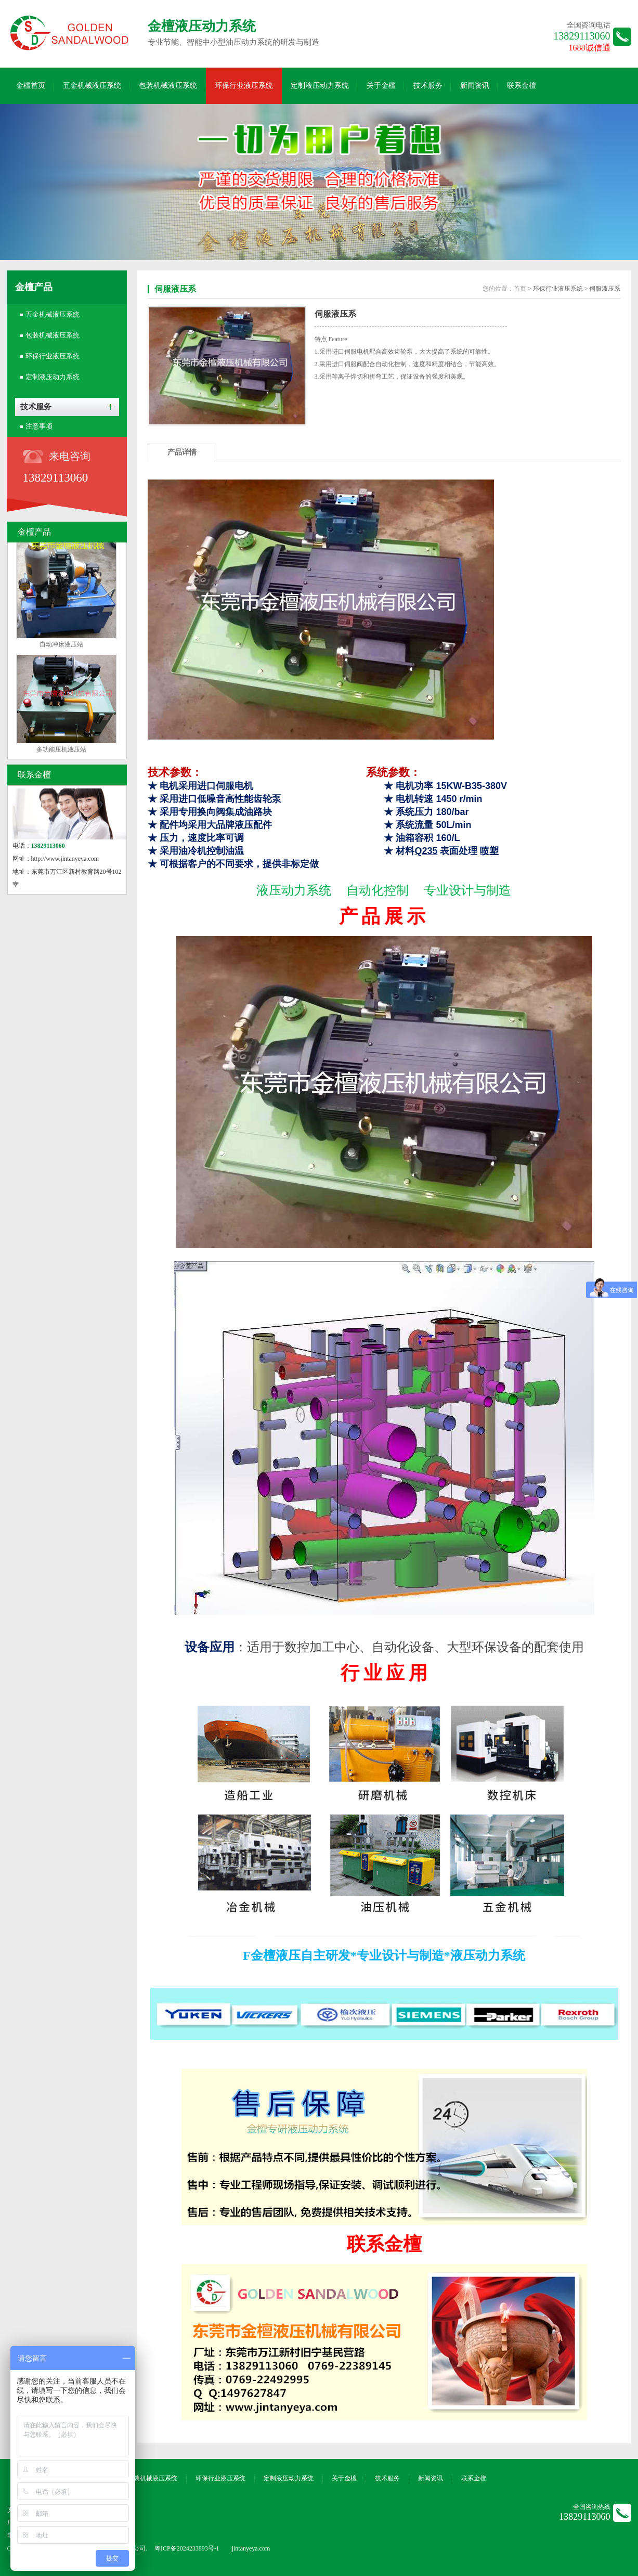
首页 (520, 288)
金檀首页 (30, 85)
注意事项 (39, 426)
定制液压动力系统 (320, 85)
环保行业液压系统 (244, 85)
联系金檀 (521, 85)
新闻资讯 (474, 85)
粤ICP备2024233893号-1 (186, 2548)
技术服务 (427, 85)
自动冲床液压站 (61, 647)
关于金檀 (381, 85)
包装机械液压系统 (168, 85)
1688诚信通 (589, 47)
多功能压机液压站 (61, 752)
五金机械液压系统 (92, 85)
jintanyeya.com (251, 2548)
